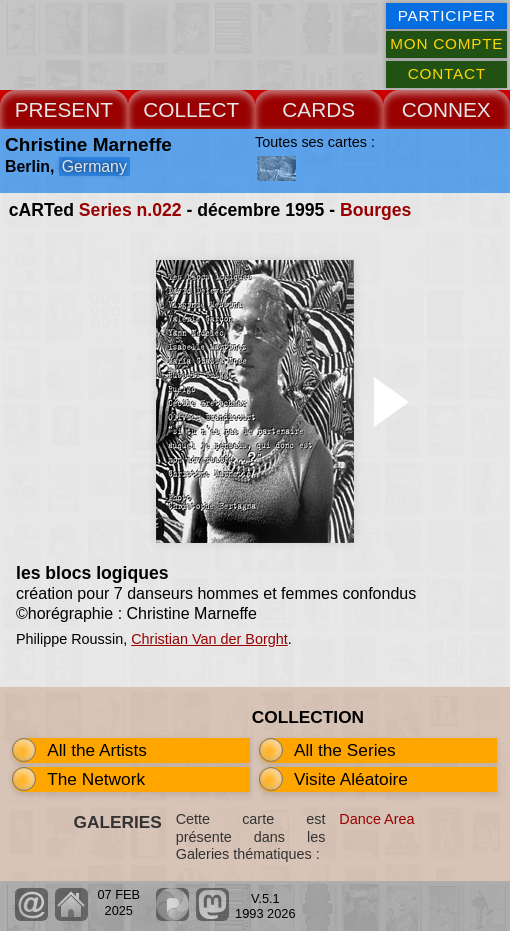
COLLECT (191, 109)
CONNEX (446, 109)
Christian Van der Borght (209, 639)
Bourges (375, 210)
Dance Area (376, 819)
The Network (96, 779)
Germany (94, 166)
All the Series (345, 750)
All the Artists (97, 750)
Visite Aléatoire (351, 779)
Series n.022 (130, 210)
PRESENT (64, 109)
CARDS (318, 109)
